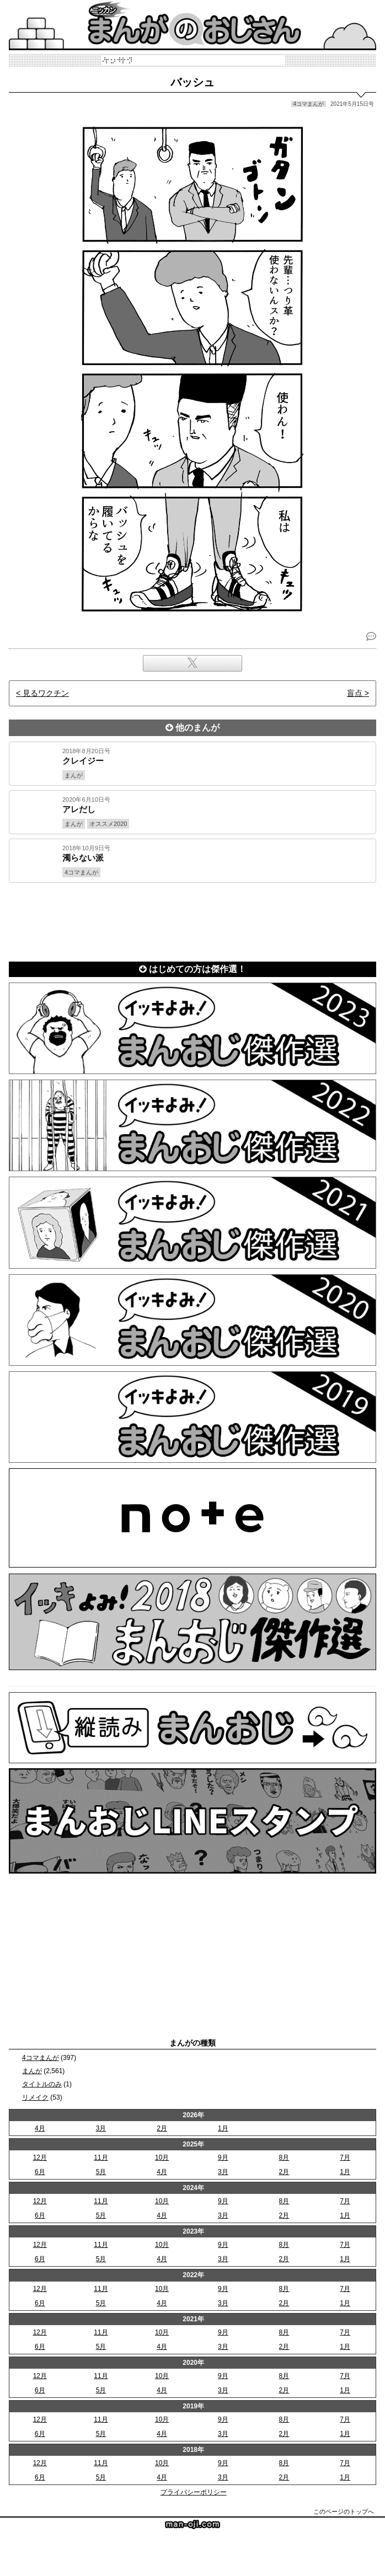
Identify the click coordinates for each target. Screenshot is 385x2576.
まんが (32, 2071)
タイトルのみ (42, 2084)
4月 (40, 2128)
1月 (223, 2128)
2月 (162, 2128)
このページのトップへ (343, 2511)
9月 (223, 2157)
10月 (162, 2157)
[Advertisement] (192, 920)
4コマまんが (40, 2058)
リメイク (35, 2097)
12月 (40, 2157)
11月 (101, 2157)
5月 (101, 2172)
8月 (284, 2157)
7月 (345, 2157)
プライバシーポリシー (194, 2492)
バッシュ (192, 82)
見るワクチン (46, 693)
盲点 (354, 693)
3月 (101, 2128)
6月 (40, 2172)
